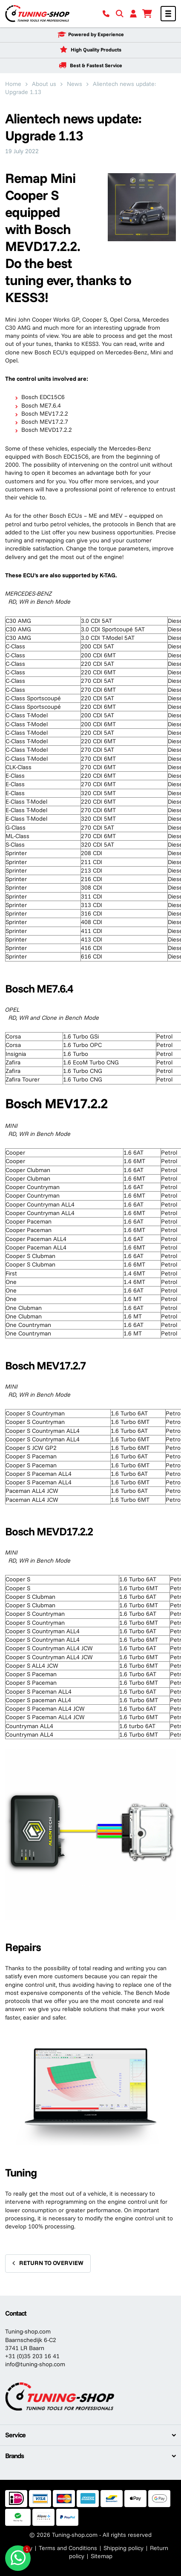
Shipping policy (123, 2548)
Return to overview (51, 2263)
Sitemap (101, 2556)
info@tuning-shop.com (35, 2364)
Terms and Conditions (68, 2548)
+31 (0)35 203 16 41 (32, 2356)
